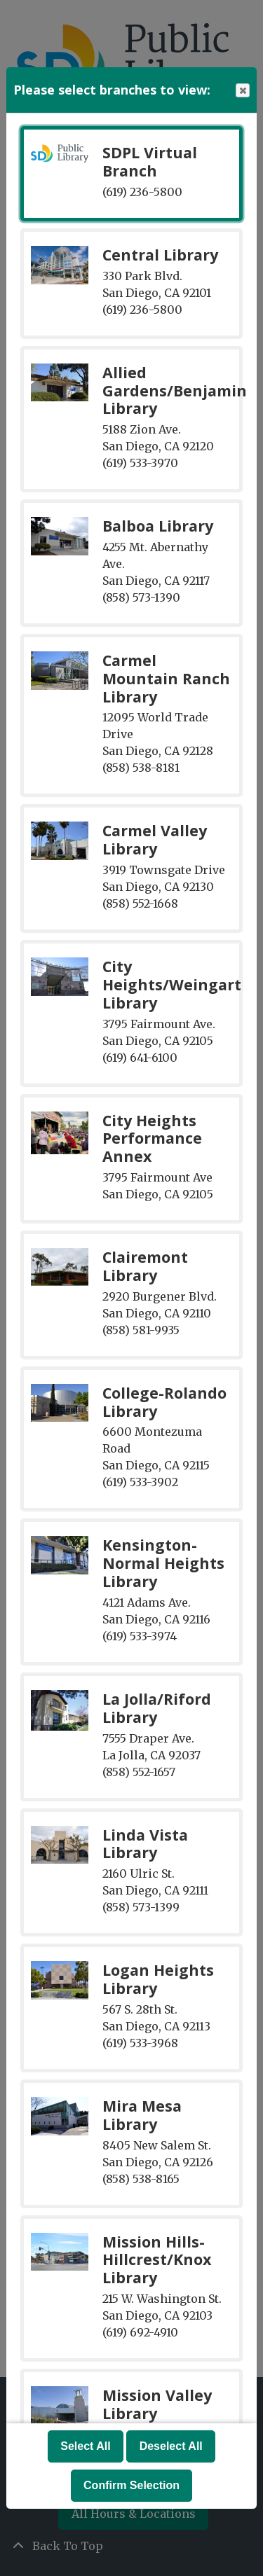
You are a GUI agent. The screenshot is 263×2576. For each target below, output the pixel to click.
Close (242, 91)
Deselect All (171, 2446)
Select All (85, 2446)
